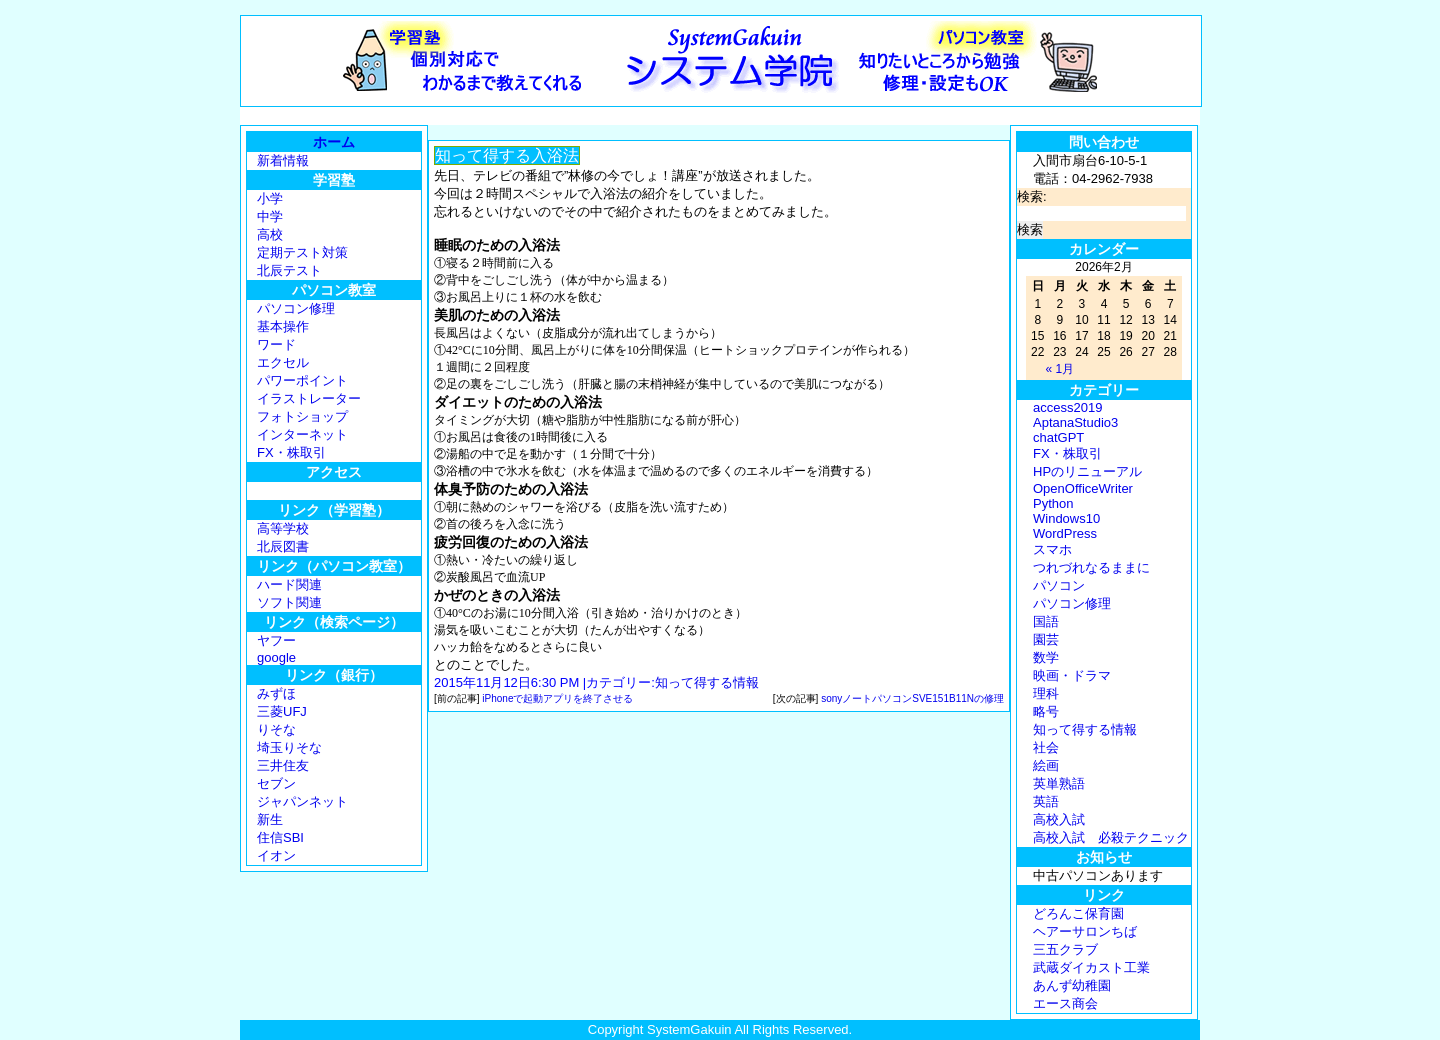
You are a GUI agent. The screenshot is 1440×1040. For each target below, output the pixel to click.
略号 (1046, 711)
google (276, 657)
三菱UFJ (282, 711)
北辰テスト (289, 270)
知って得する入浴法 (507, 155)
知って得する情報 (707, 682)
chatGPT (1058, 437)
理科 (1046, 693)
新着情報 (283, 160)
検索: (1032, 196)
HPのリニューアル (1087, 471)
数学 (1046, 657)
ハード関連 (289, 584)
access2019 (1067, 407)
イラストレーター (309, 398)
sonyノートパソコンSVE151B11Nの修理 (912, 698)
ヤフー (276, 640)
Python (1053, 503)
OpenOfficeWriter (1083, 488)
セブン (276, 783)
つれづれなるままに (1091, 567)
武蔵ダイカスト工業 (1091, 967)
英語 (1046, 801)
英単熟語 (1059, 783)
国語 (1046, 621)
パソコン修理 (296, 308)
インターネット (302, 434)
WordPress (1065, 533)
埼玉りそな (289, 747)
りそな (276, 729)
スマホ (1052, 549)
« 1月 (1059, 369)
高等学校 (283, 528)
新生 (270, 819)
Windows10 (1066, 518)
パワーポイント (302, 380)
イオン (276, 855)
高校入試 (1059, 819)
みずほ (276, 693)
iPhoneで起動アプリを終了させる (557, 698)
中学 (270, 216)
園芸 (1046, 639)
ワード (276, 344)
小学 (270, 198)
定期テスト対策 (302, 252)
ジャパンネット (302, 801)
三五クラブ (1065, 949)
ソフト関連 (289, 602)
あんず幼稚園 (1072, 985)
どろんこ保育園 (1078, 913)
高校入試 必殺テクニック (1111, 837)
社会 (1046, 747)
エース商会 (1065, 1003)
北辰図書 (283, 546)
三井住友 (283, 765)
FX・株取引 (291, 452)
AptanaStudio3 (1075, 422)
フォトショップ (302, 416)
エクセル (283, 362)
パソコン (1059, 585)
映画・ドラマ (1072, 675)
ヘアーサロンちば (1085, 931)
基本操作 (283, 326)
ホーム (334, 142)
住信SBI (280, 837)
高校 (270, 234)
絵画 (1046, 765)
